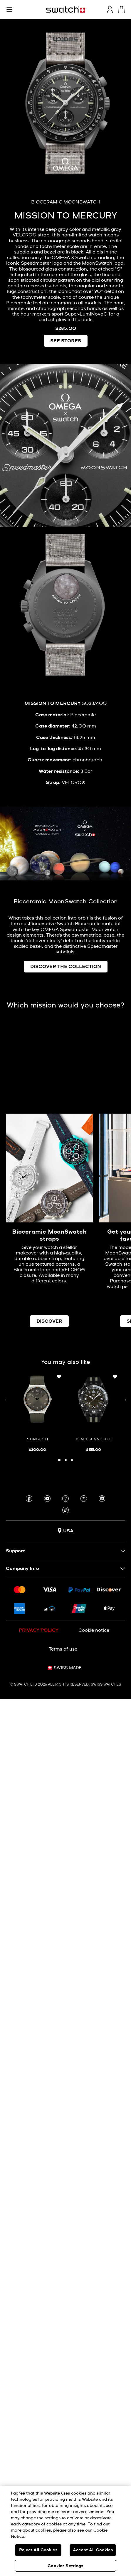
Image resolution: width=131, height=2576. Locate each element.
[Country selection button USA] (65, 1530)
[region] (65, 2531)
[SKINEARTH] (37, 1413)
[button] (9, 9)
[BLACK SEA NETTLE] (94, 1413)
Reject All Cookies (38, 2550)
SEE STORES (65, 340)
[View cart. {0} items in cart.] (121, 9)
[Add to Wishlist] (59, 1377)
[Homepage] (65, 9)
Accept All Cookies (93, 2550)
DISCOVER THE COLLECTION (65, 966)
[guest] (109, 9)
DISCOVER (49, 1321)
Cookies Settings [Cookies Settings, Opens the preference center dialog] (65, 2566)
